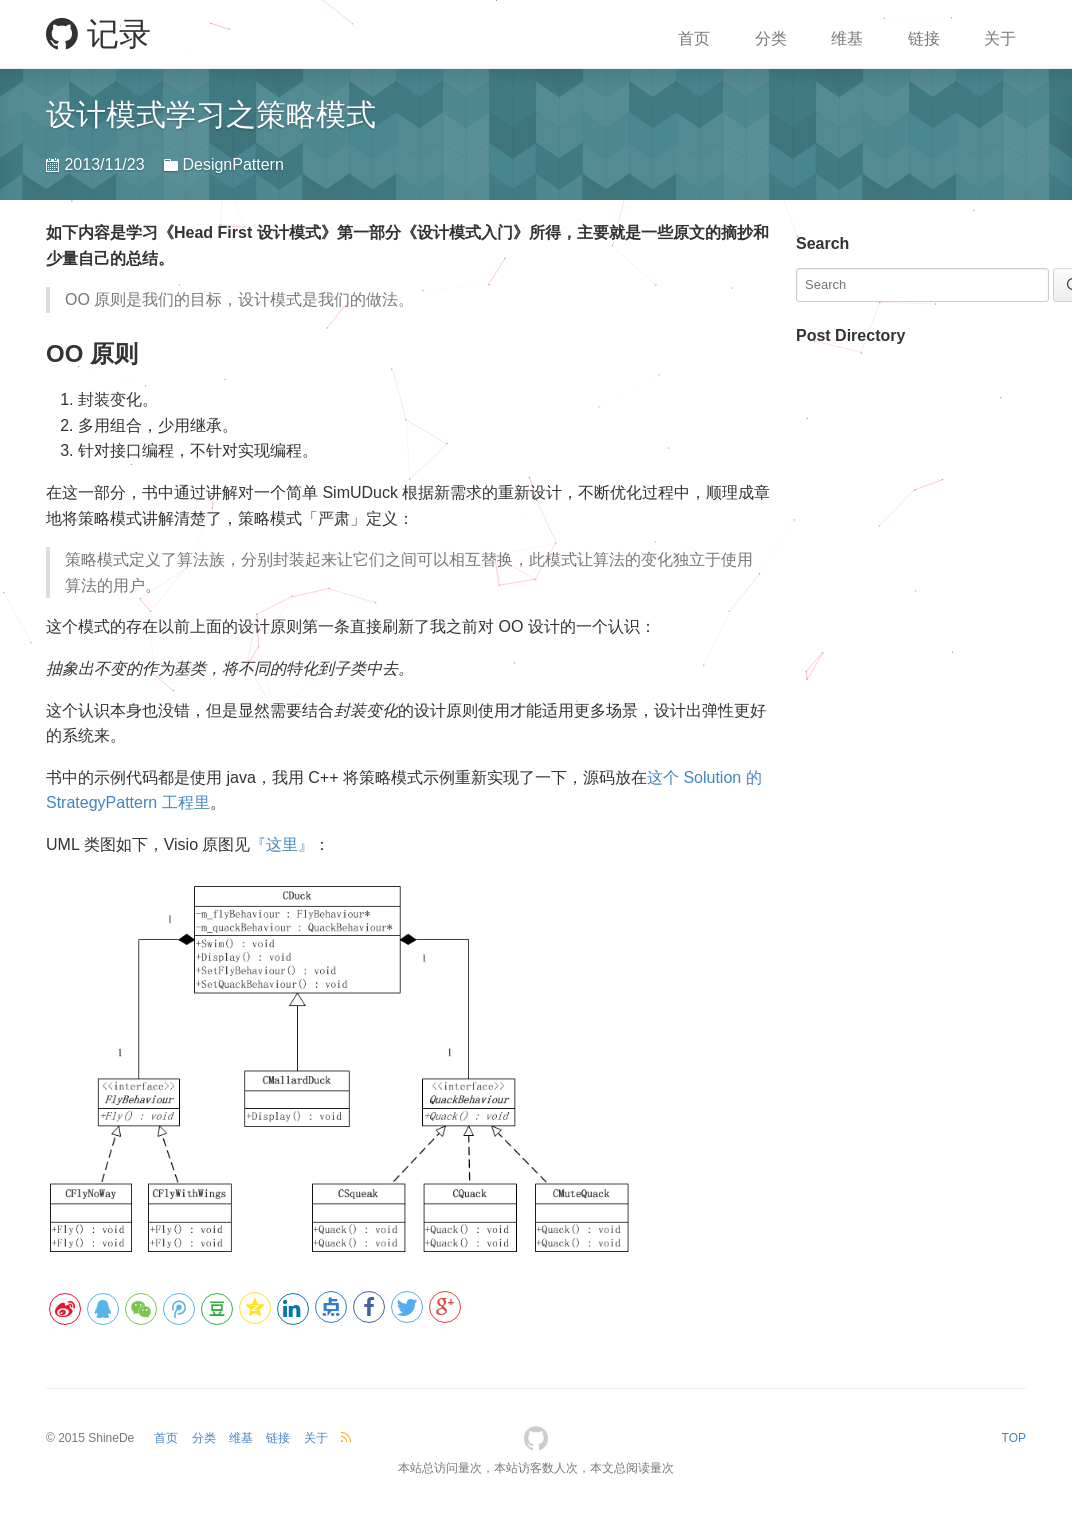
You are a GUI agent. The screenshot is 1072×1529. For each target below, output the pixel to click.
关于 (1000, 38)
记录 (98, 34)
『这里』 (282, 844)
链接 (924, 38)
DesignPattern (232, 164)
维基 (847, 38)
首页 (694, 38)
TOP (1014, 1438)
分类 (771, 38)
